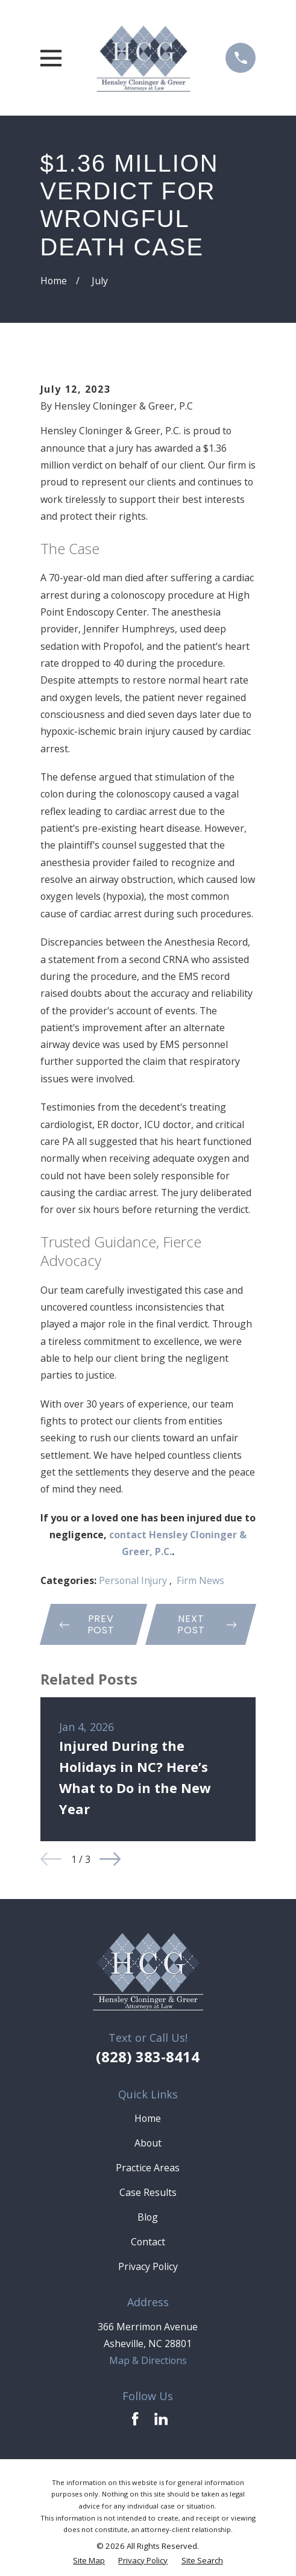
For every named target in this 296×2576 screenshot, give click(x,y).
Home (147, 2118)
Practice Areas (148, 2167)
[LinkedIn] (161, 2418)
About (148, 2143)
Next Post (206, 1624)
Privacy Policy (148, 2266)
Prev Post (87, 1624)
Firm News (200, 1580)
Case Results (148, 2192)
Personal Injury (134, 1580)
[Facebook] (135, 2418)
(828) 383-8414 (148, 2056)
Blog (147, 2217)
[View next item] (110, 1859)
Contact (148, 2241)
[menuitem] (89, 2561)
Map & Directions (148, 2360)
